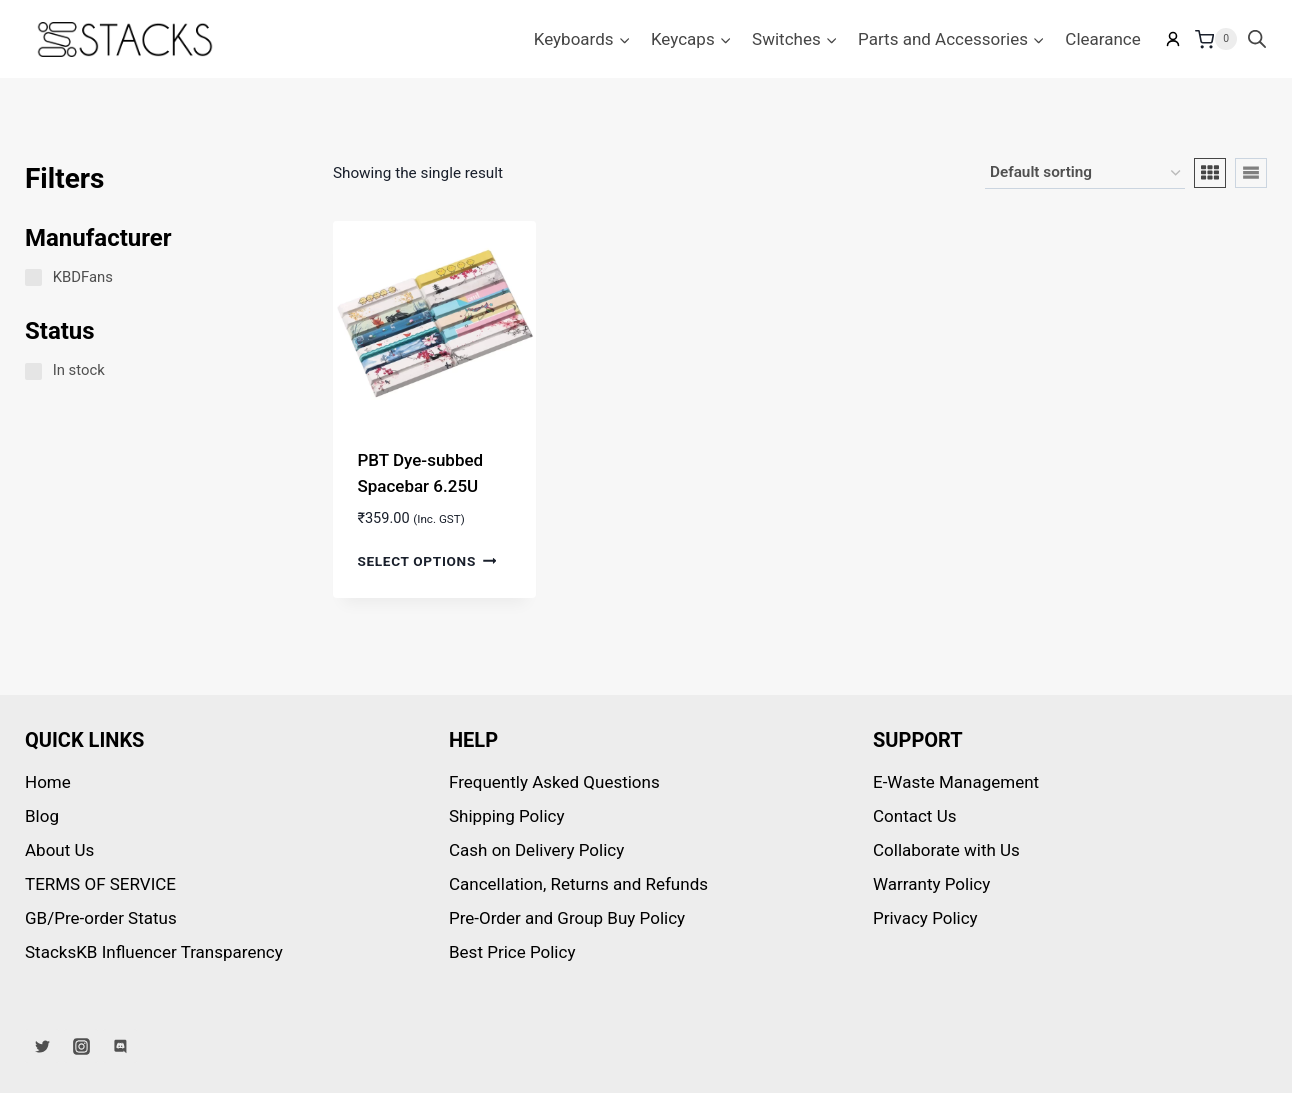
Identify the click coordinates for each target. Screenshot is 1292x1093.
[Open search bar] (1257, 39)
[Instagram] (81, 1046)
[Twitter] (42, 1046)
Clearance (1102, 39)
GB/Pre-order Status (101, 918)
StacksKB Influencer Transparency (154, 952)
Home (48, 782)
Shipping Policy (507, 816)
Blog (42, 816)
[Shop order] (1085, 173)
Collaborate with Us (946, 850)
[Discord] (120, 1046)
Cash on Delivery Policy (536, 850)
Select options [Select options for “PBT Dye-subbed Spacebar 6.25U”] (426, 560)
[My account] (1173, 39)
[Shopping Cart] (1216, 39)
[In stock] (33, 371)
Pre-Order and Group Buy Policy (567, 918)
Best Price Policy (512, 952)
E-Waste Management (956, 782)
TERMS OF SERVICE (100, 884)
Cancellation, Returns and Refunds (578, 884)
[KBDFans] (33, 277)
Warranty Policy (931, 884)
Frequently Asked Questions (554, 782)
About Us (59, 850)
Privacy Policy (925, 918)
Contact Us (914, 816)
